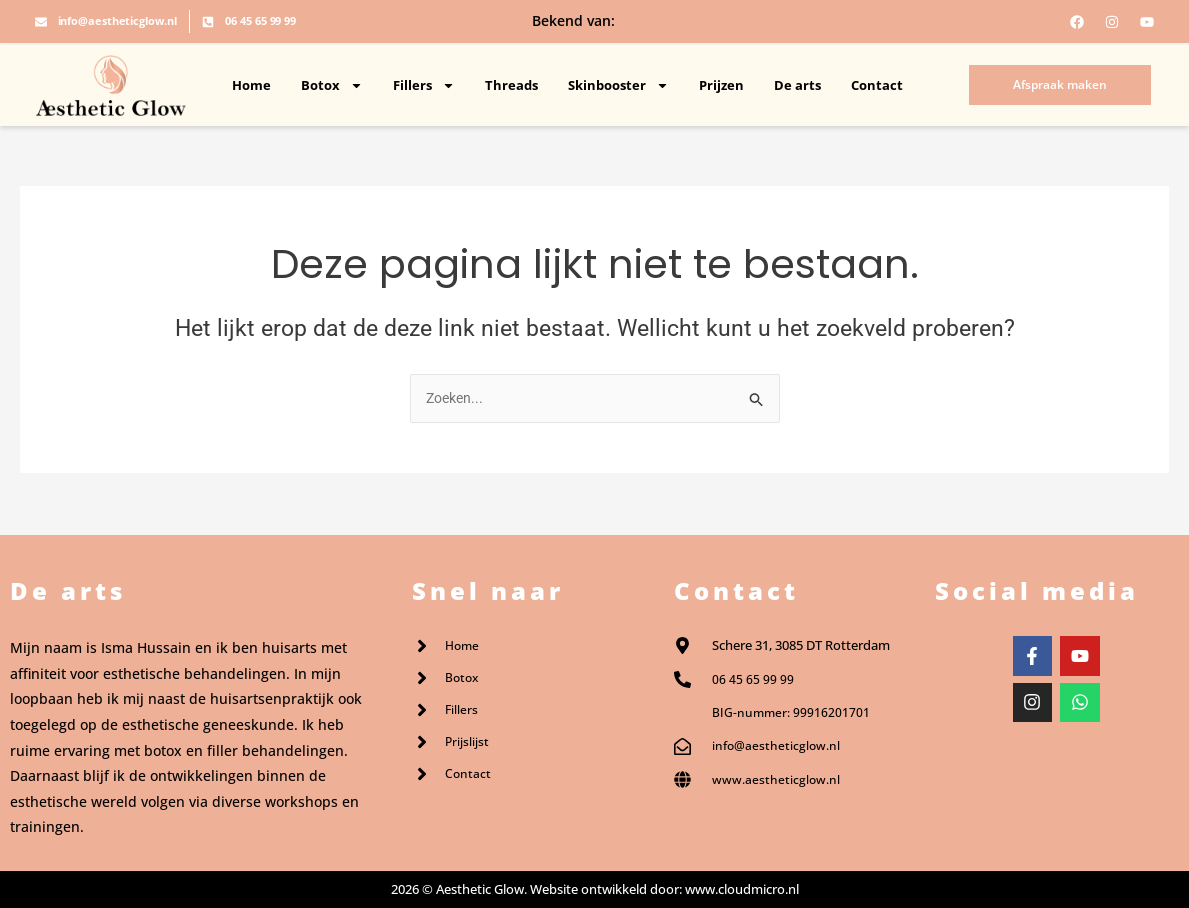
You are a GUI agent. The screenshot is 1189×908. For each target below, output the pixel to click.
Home (251, 85)
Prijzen (721, 85)
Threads (511, 85)
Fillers (424, 85)
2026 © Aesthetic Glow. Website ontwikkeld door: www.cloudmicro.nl (595, 889)
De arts (797, 85)
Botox (332, 85)
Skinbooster (618, 85)
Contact (877, 85)
